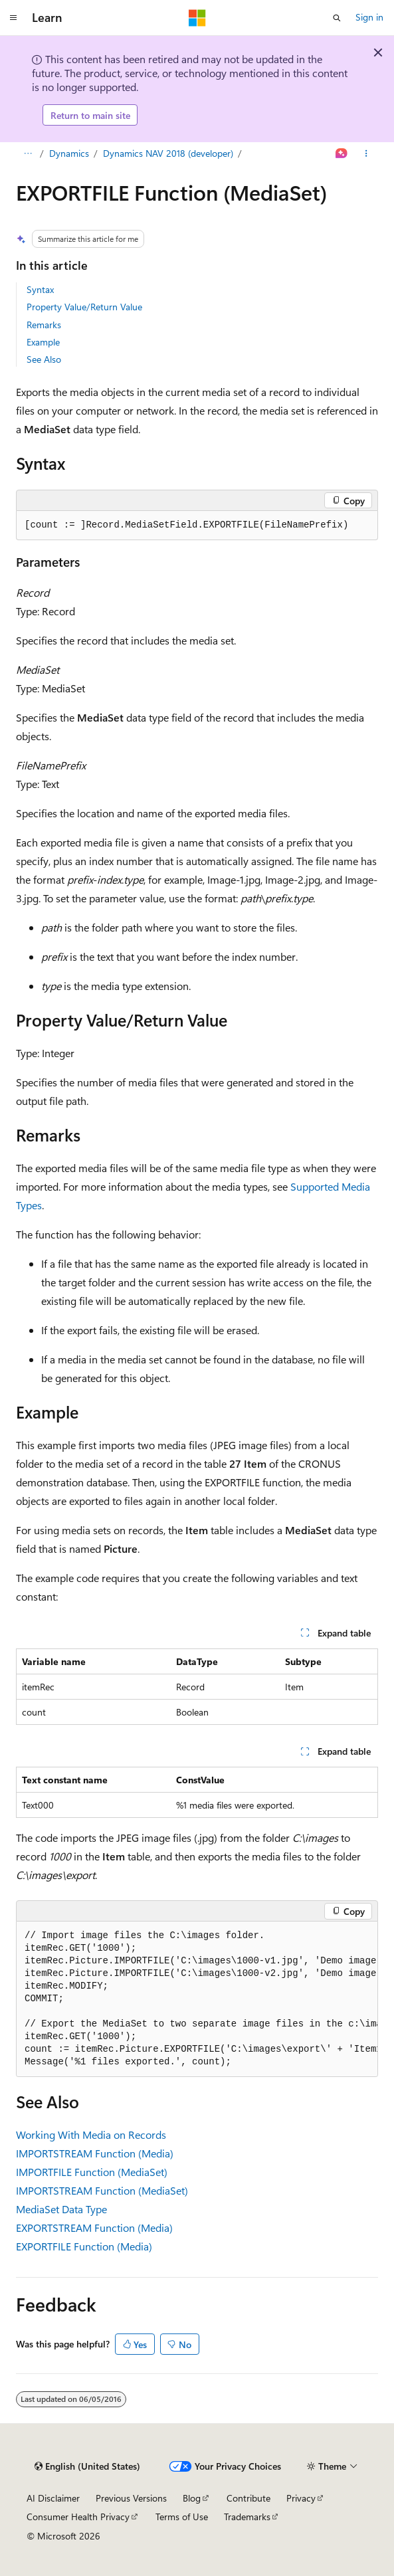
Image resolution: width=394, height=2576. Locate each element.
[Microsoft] (197, 18)
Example (43, 342)
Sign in (369, 17)
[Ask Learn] (342, 154)
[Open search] (337, 18)
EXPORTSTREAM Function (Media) (94, 2227)
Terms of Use (181, 2516)
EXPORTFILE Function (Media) (84, 2246)
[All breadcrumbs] (27, 154)
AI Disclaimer (53, 2498)
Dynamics (69, 153)
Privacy (301, 2498)
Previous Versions (131, 2498)
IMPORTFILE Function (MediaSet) (91, 2172)
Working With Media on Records (91, 2134)
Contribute (248, 2498)
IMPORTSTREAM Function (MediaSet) (102, 2190)
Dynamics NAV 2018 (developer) (168, 153)
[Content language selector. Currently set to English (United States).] (87, 2466)
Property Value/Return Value (84, 306)
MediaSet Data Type (61, 2209)
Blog (192, 2498)
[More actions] (366, 154)
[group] (197, 1999)
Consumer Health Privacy (78, 2516)
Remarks (44, 324)
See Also (44, 359)
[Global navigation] (13, 18)
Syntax (40, 289)
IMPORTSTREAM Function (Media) (94, 2153)
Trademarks (247, 2516)
